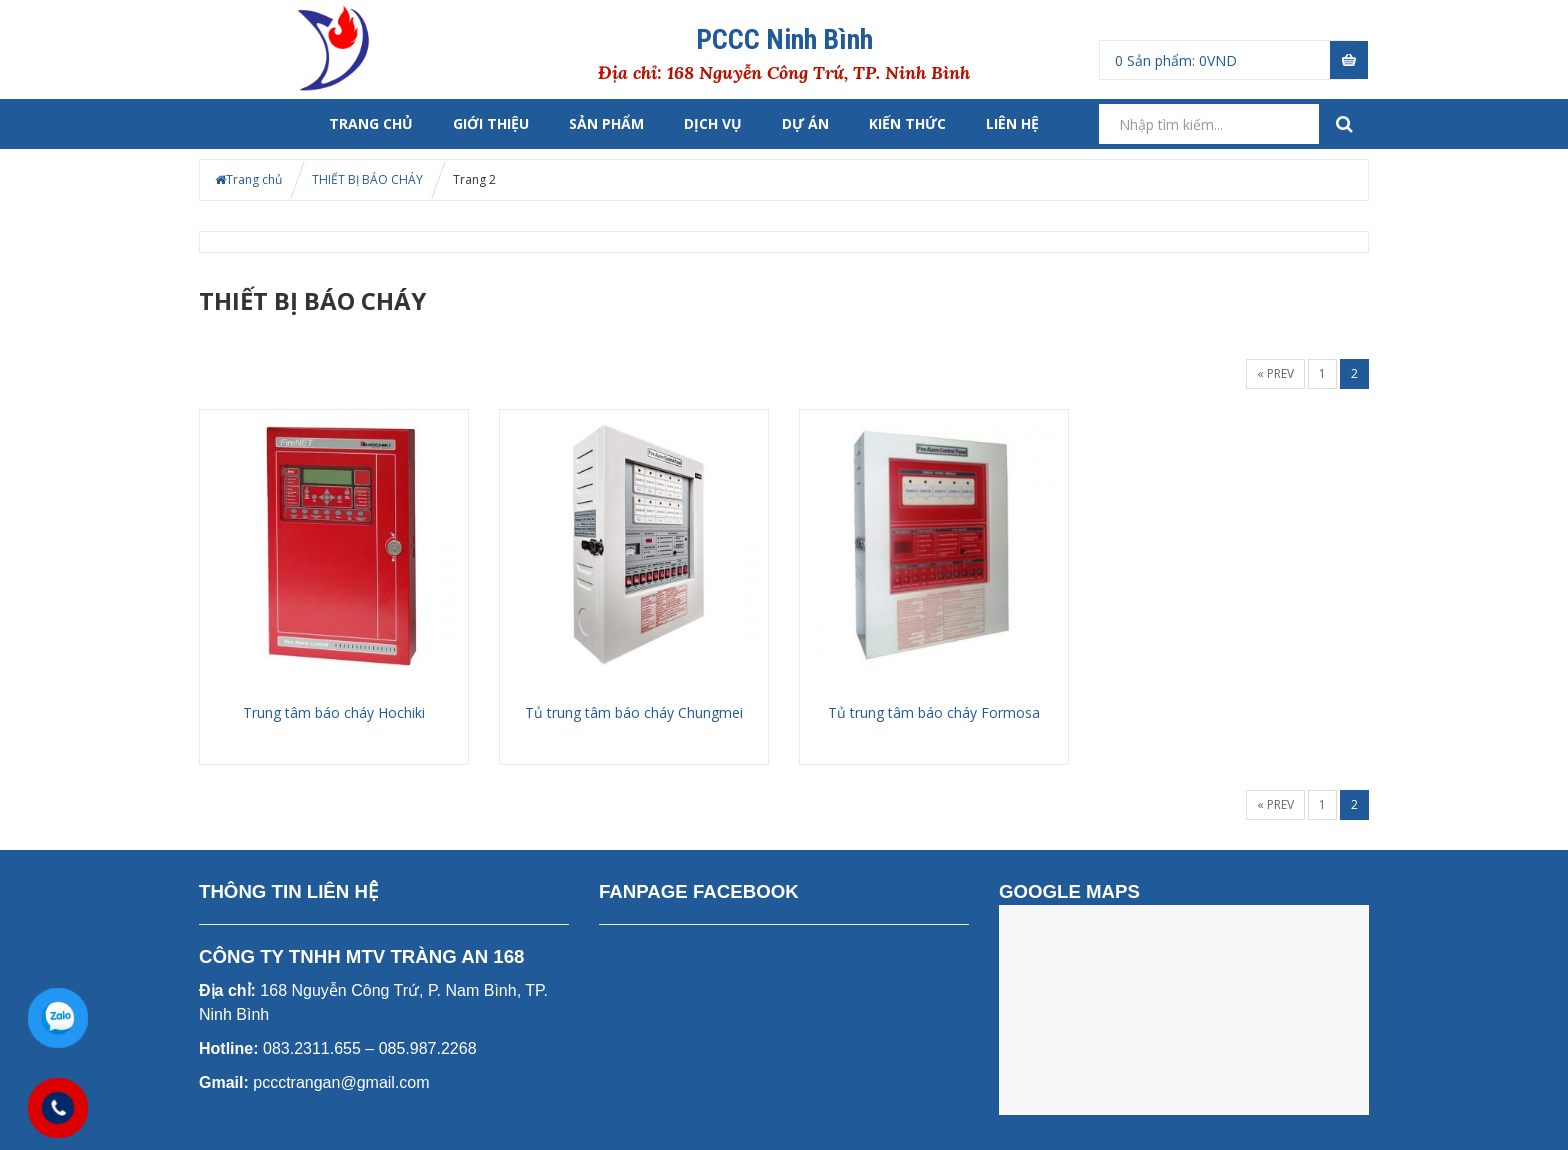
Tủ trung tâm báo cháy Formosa (934, 712)
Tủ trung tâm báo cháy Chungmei (634, 712)
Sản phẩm (606, 123)
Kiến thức (907, 123)
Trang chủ (371, 123)
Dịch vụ (713, 123)
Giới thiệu (491, 123)
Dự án (805, 123)
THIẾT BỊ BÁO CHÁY (367, 179)
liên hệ (1012, 123)
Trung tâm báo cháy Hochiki (334, 712)
